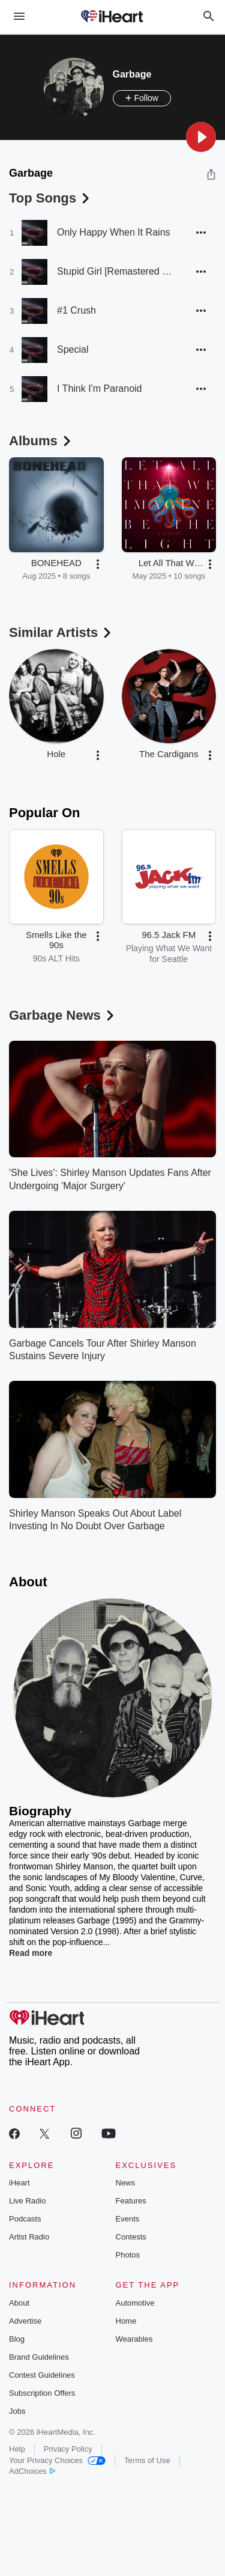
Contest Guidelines (42, 2375)
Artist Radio (29, 2236)
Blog (17, 2338)
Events (128, 2218)
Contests (131, 2236)
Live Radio (27, 2200)
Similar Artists (61, 632)
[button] (201, 137)
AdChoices (32, 2471)
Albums (41, 440)
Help (17, 2448)
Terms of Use (147, 2460)
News (126, 2182)
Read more (30, 1953)
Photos (128, 2254)
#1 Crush (76, 310)
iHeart (19, 2182)
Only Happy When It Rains (113, 232)
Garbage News (62, 1015)
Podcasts (25, 2218)
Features (131, 2200)
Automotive (135, 2302)
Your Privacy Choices (57, 2460)
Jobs (17, 2411)
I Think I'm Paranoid (99, 388)
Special (72, 349)
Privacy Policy (68, 2448)
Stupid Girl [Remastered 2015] (117, 271)
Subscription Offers (42, 2393)
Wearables (134, 2338)
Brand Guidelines (39, 2356)
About (19, 2302)
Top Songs (50, 198)
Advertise (25, 2320)
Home (126, 2320)
